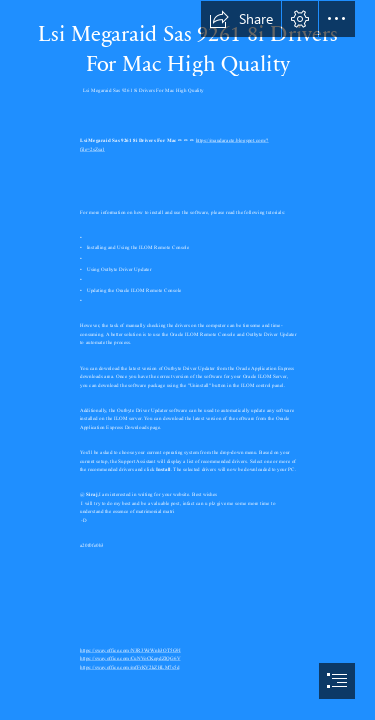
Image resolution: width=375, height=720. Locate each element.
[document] (187, 360)
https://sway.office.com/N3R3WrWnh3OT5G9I (130, 650)
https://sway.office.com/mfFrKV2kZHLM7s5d (129, 667)
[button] (241, 19)
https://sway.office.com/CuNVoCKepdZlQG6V (130, 658)
